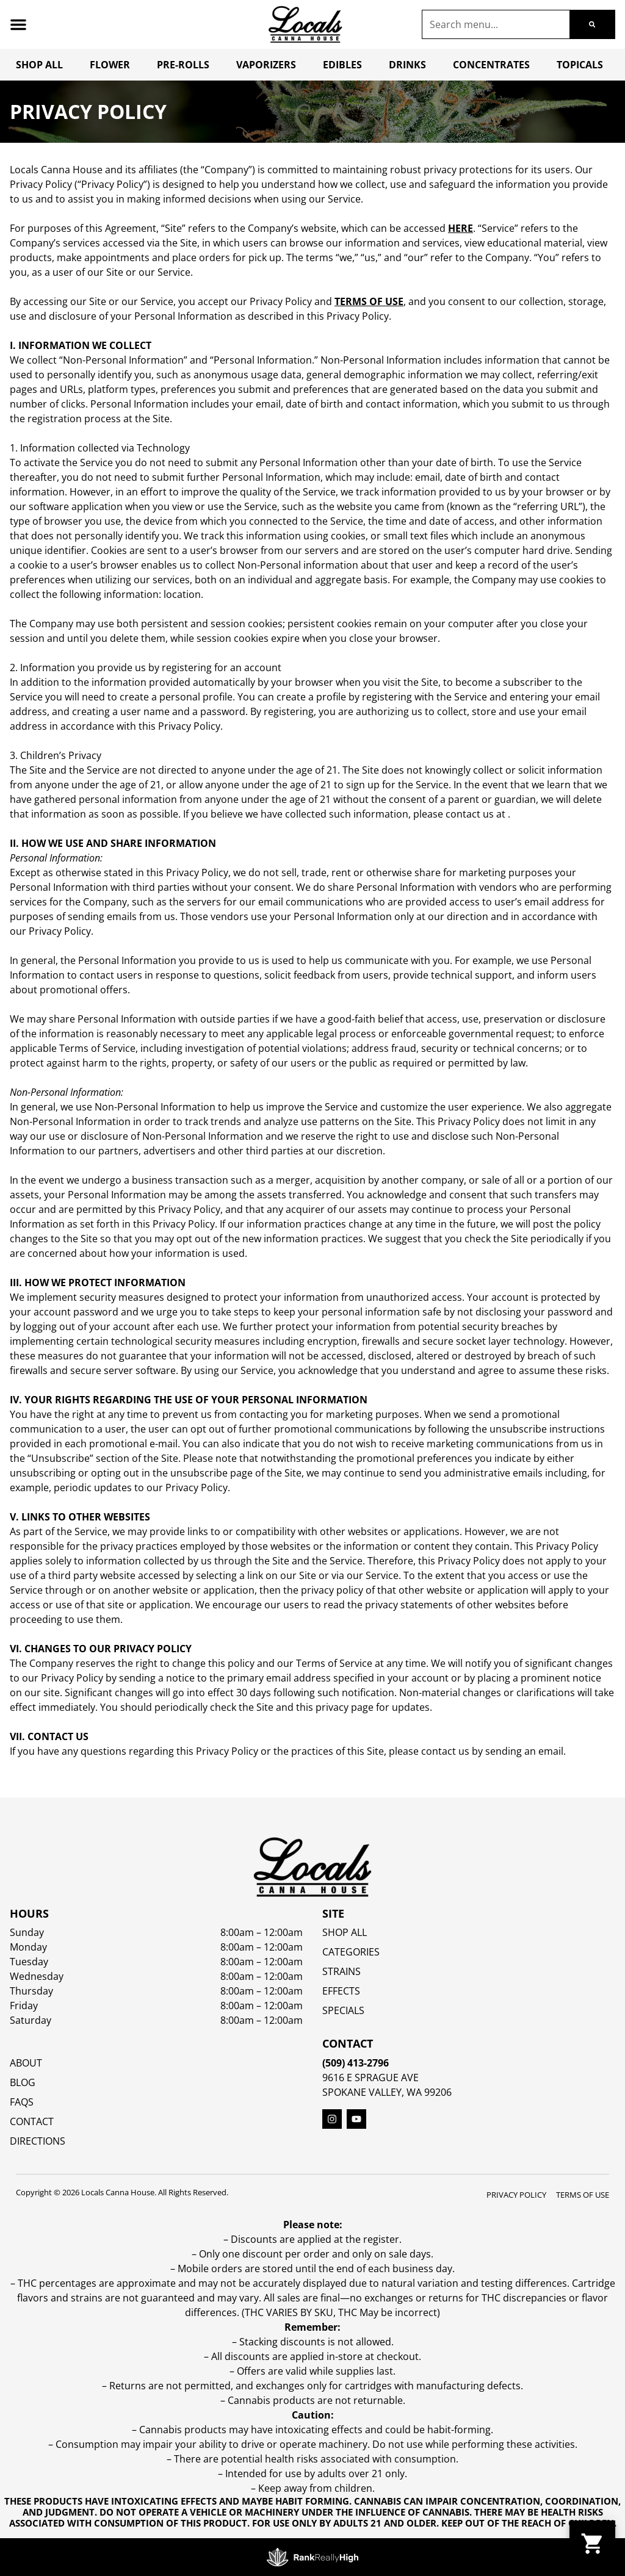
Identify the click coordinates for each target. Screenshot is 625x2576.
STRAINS (341, 1971)
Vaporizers (266, 64)
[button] (18, 24)
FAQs (22, 2102)
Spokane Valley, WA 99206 (387, 2092)
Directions (37, 2141)
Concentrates (491, 64)
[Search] (592, 24)
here (460, 228)
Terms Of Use (582, 2194)
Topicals (580, 64)
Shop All (39, 64)
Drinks (407, 64)
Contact (32, 2121)
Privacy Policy (516, 2194)
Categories (351, 1952)
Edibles (342, 64)
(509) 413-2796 (355, 2063)
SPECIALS (343, 2010)
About (26, 2063)
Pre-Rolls (183, 64)
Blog (22, 2082)
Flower (110, 64)
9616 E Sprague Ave (370, 2077)
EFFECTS (341, 1991)
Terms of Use (368, 301)
